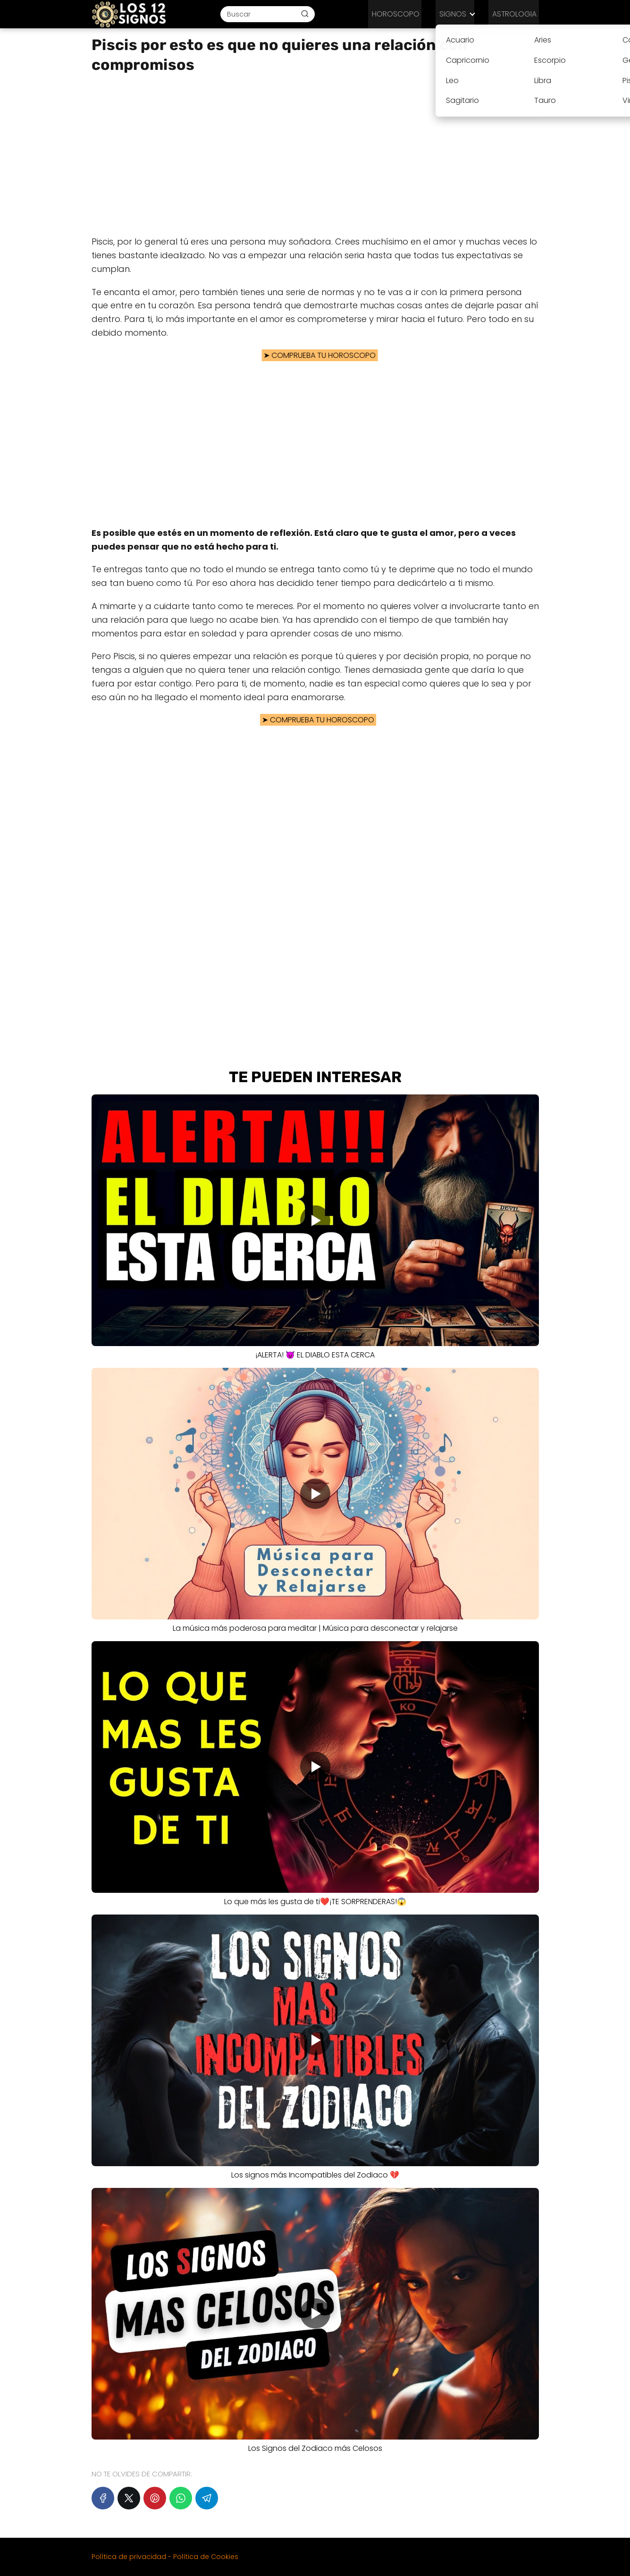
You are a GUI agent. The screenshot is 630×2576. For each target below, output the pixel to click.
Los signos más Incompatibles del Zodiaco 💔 (315, 2174)
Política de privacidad (129, 2556)
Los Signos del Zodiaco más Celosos (315, 2448)
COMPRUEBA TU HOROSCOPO (316, 355)
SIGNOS (458, 13)
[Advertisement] (315, 155)
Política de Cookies (205, 2556)
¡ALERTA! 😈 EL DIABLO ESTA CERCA (315, 1354)
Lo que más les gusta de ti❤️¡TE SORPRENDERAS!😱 (315, 1901)
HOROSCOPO (407, 13)
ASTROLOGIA (516, 13)
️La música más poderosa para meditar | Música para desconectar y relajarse (315, 1628)
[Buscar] (312, 13)
